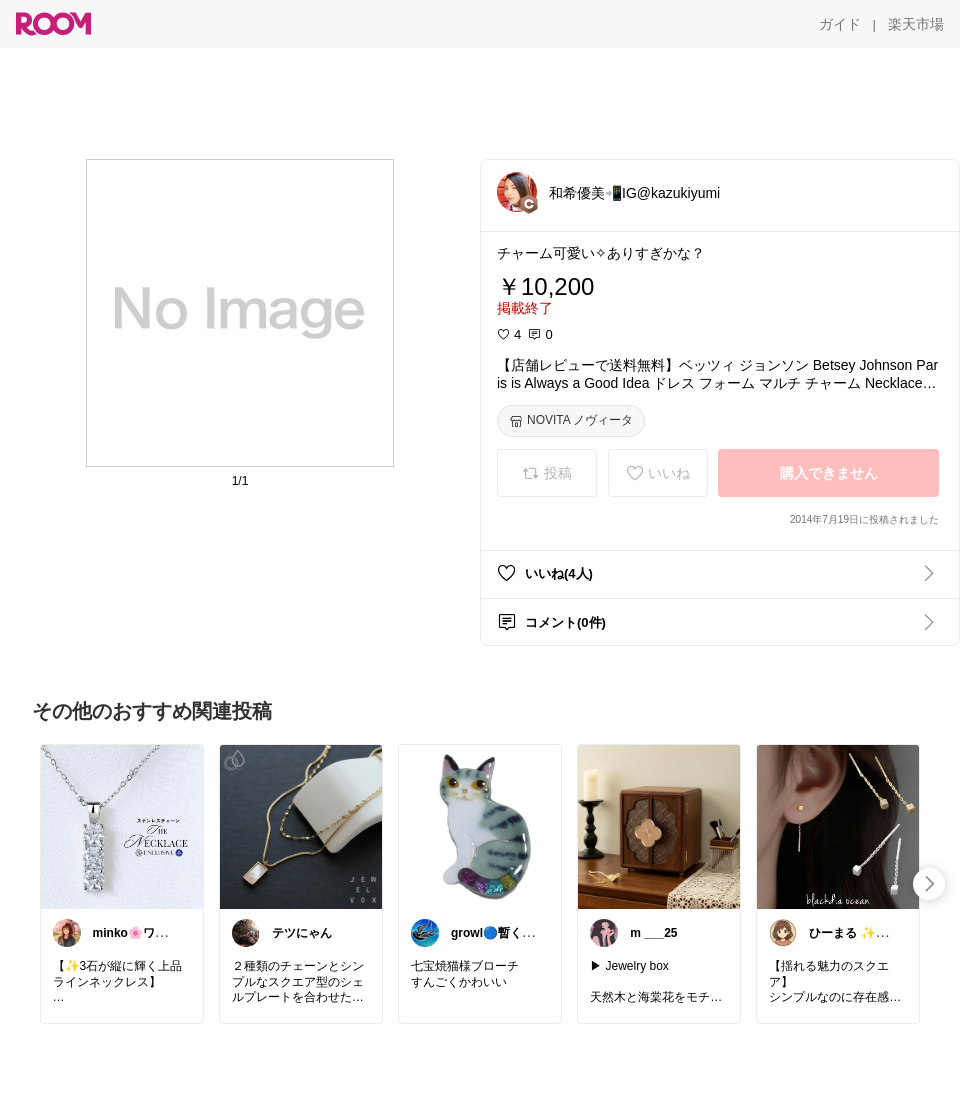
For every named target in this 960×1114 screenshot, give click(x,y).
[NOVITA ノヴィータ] (571, 421)
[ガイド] (840, 24)
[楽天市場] (916, 24)
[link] (122, 826)
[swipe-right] (929, 884)
